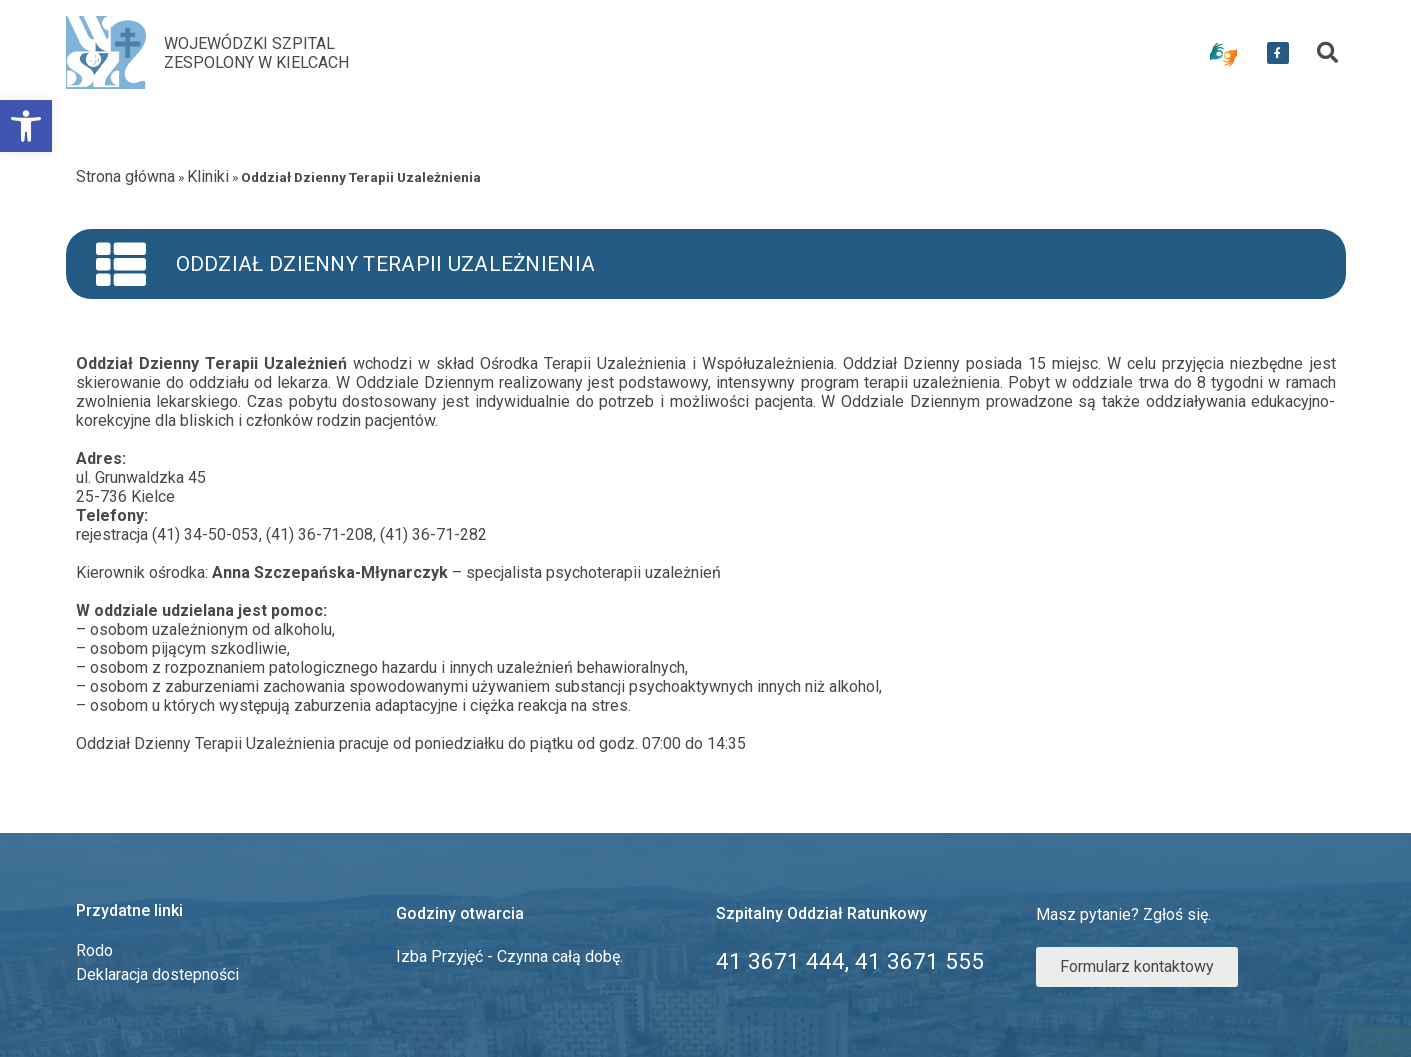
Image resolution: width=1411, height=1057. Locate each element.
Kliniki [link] (208, 176)
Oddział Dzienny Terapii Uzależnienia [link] (386, 264)
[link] (26, 126)
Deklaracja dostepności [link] (157, 974)
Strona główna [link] (125, 176)
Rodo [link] (94, 950)
